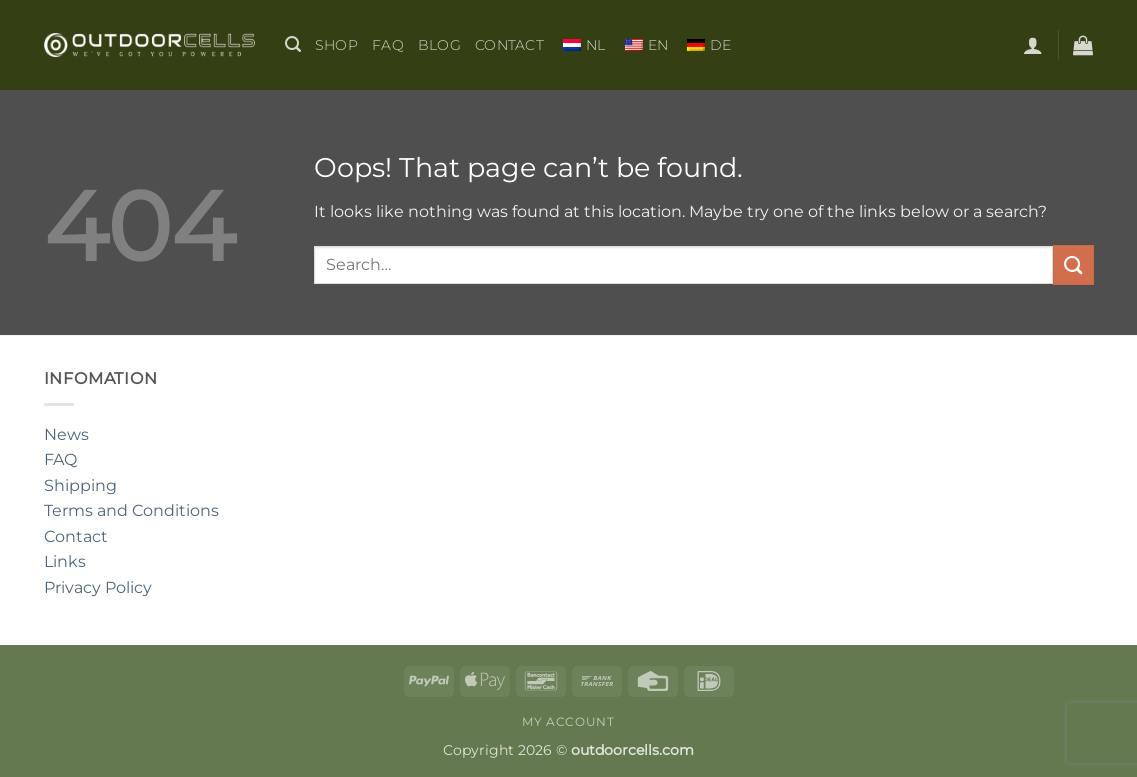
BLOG (439, 45)
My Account (568, 721)
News (66, 434)
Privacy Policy (98, 587)
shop (336, 45)
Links (65, 561)
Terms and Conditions (131, 510)
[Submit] (1073, 264)
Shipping (80, 485)
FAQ (388, 45)
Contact (509, 45)
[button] (293, 44)
